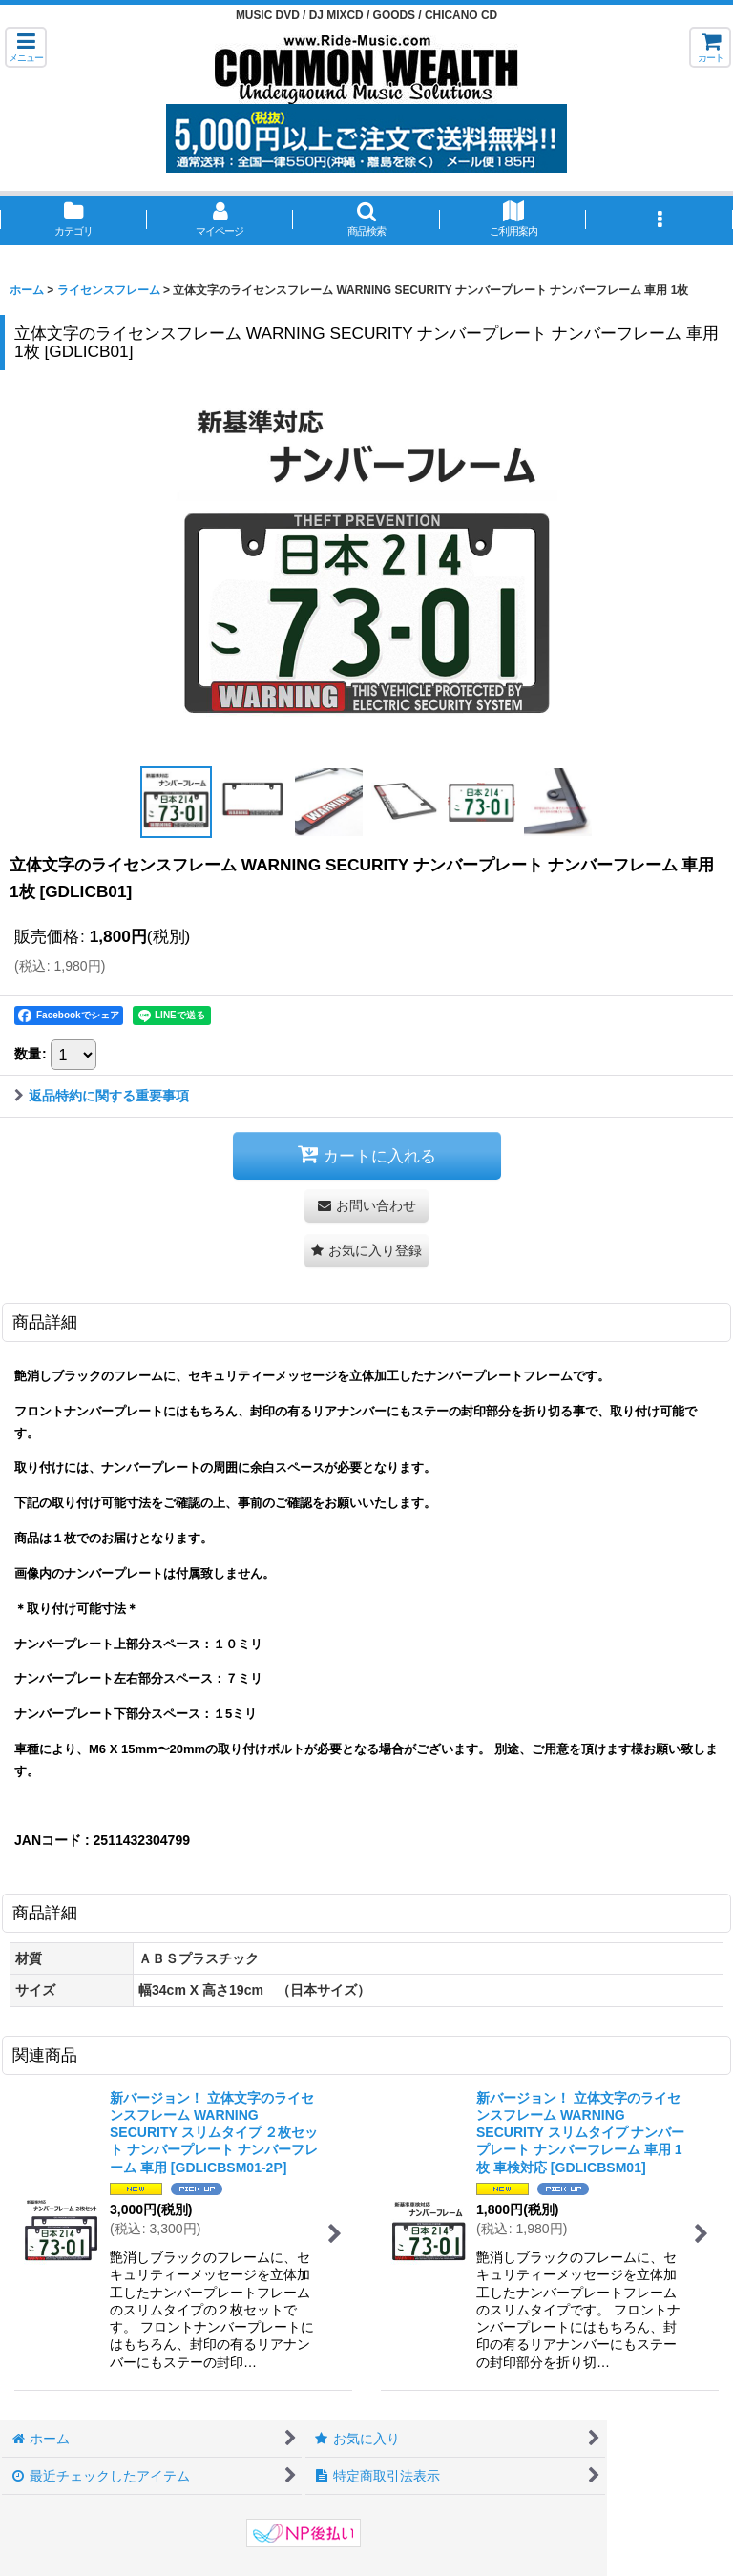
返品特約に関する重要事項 (101, 1095)
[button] (26, 47)
